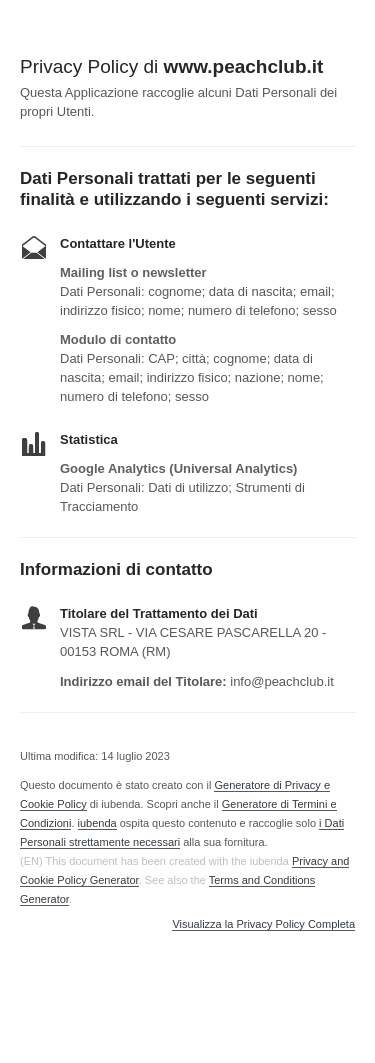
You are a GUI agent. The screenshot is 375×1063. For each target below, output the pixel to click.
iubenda (97, 823)
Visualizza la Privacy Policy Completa (263, 924)
